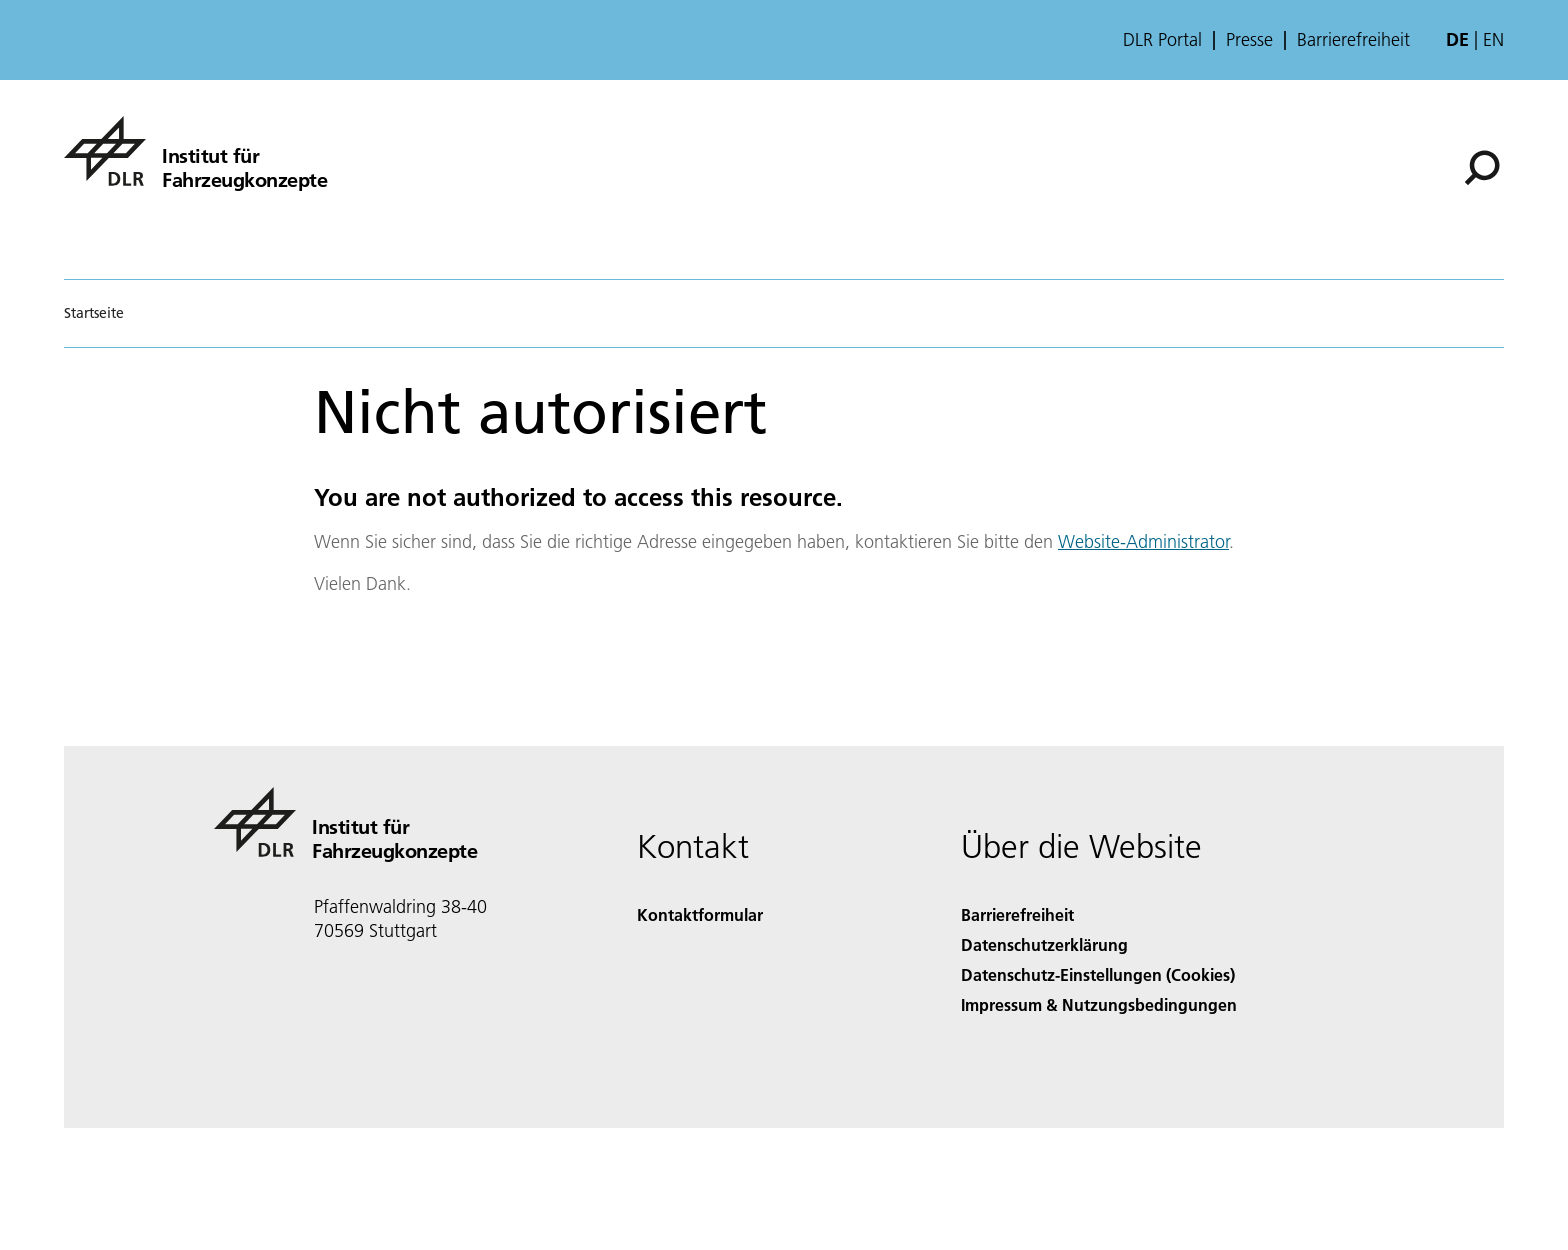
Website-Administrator (1143, 541)
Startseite (94, 313)
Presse (1249, 40)
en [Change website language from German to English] (1493, 39)
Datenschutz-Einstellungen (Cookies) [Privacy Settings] (1098, 974)
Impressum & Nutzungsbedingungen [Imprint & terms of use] (1099, 1004)
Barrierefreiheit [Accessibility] (1017, 914)
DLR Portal (1162, 40)
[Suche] (1482, 168)
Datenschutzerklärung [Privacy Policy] (1044, 944)
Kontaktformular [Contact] (700, 914)
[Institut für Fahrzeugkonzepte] (195, 151)
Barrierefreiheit (1353, 40)
